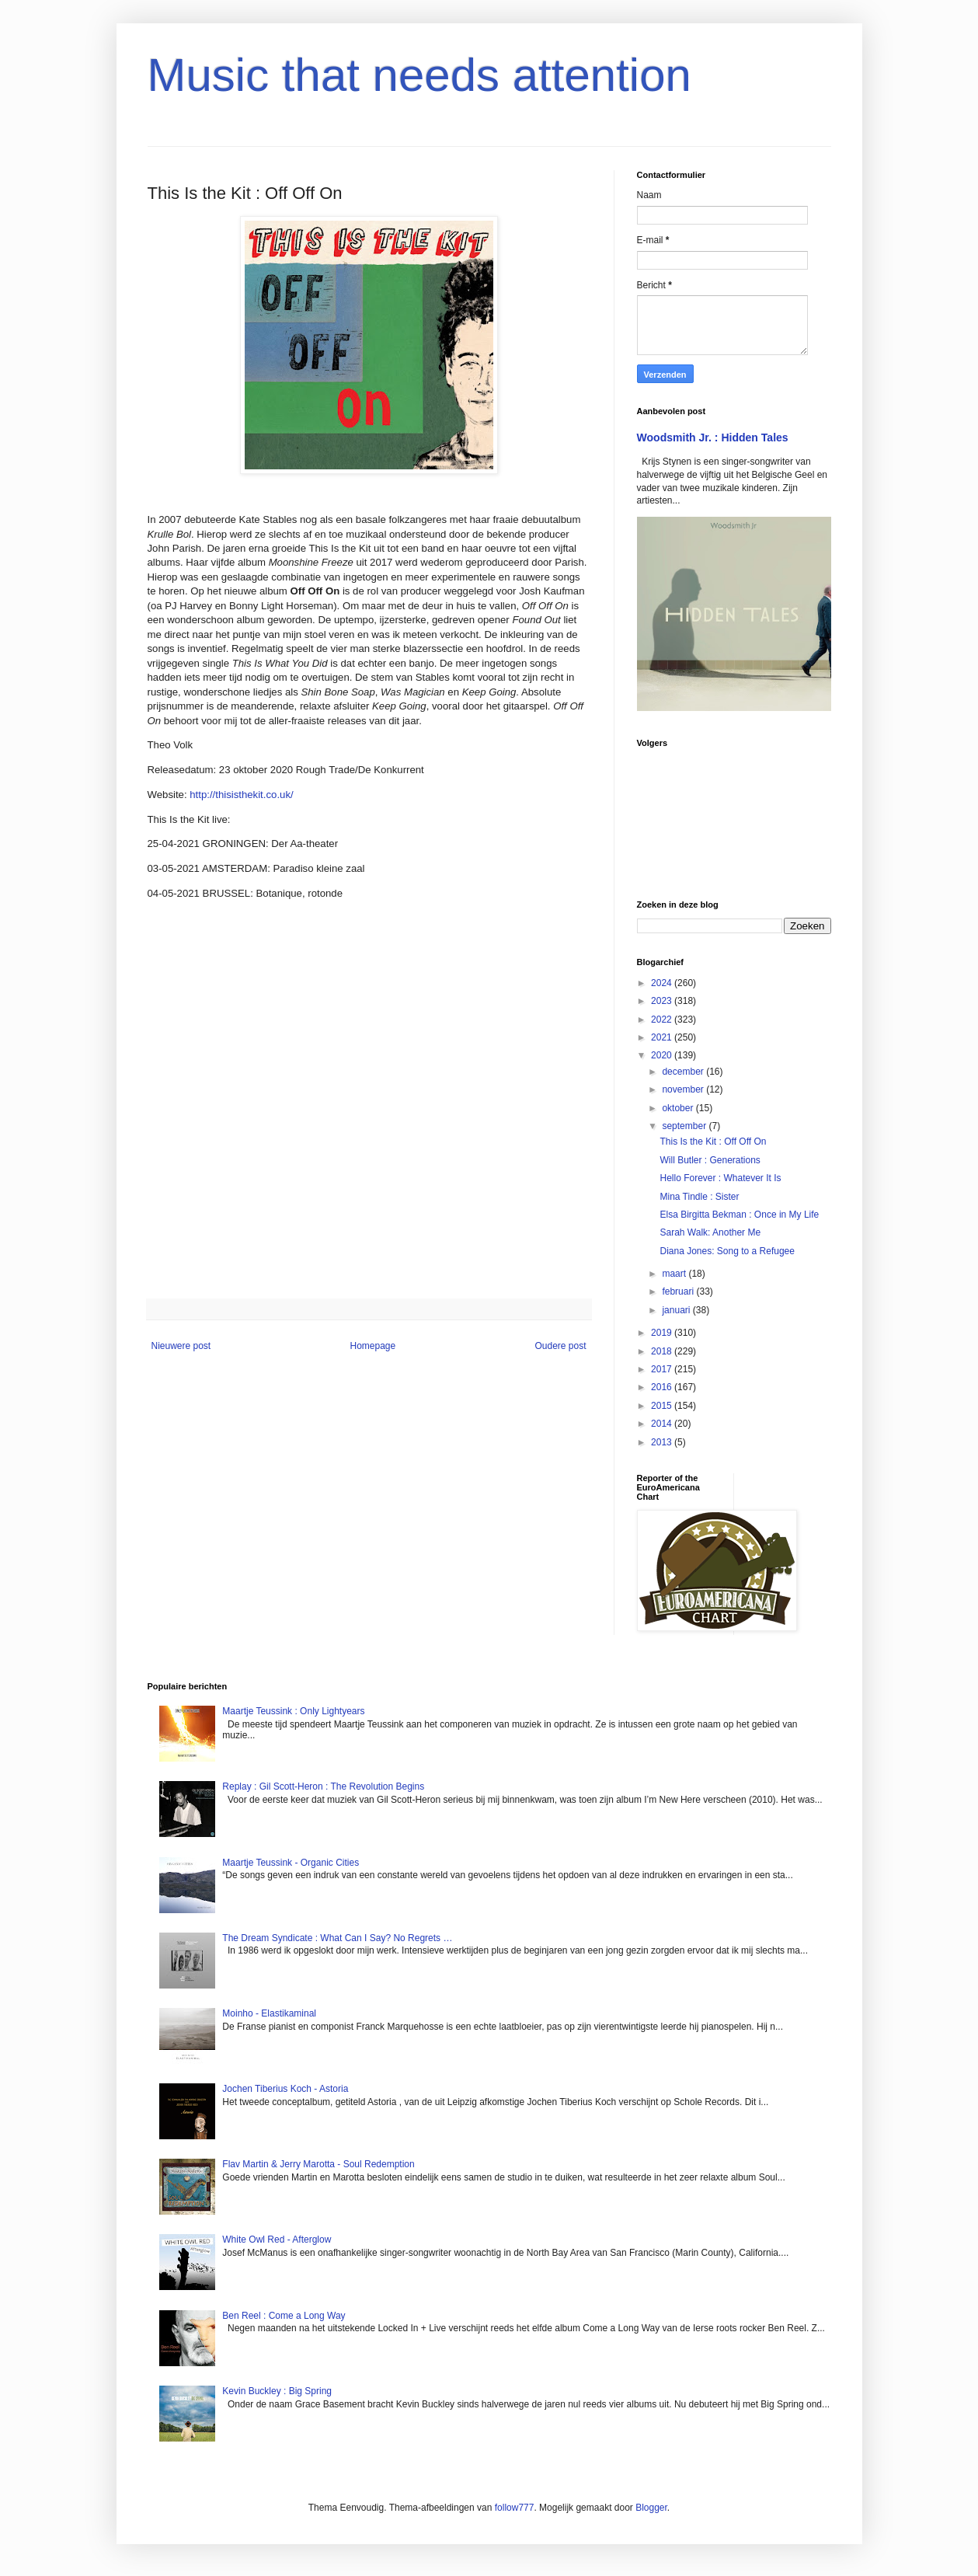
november (684, 1089)
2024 (662, 983)
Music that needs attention (419, 75)
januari (677, 1310)
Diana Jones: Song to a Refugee (727, 1251)
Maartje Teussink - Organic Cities (290, 1862)
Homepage (372, 1345)
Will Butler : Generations (710, 1160)
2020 (662, 1055)
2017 (662, 1369)
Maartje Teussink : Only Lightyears (293, 1711)
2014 (662, 1423)
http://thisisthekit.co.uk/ (241, 794)
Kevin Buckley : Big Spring (277, 2391)
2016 (662, 1387)
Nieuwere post (181, 1345)
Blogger (651, 2507)
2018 (662, 1351)
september (685, 1126)
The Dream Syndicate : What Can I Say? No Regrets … (337, 1938)
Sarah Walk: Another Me (710, 1232)
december (684, 1071)
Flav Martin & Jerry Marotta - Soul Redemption (318, 2164)
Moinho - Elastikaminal (269, 2013)
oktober (678, 1108)
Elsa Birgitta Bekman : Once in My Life (739, 1214)
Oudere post (560, 1345)
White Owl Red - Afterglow (276, 2239)
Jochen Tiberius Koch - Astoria (285, 2088)
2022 (662, 1019)
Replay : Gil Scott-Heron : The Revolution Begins (323, 1786)
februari (679, 1291)
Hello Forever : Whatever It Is (720, 1178)
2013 (662, 1442)
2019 (662, 1332)
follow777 (514, 2507)
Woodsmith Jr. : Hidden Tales (712, 437)
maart (675, 1273)
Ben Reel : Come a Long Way (283, 2315)
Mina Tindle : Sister (699, 1196)
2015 (662, 1405)
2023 (662, 1000)
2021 (662, 1037)
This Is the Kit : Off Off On (713, 1141)
